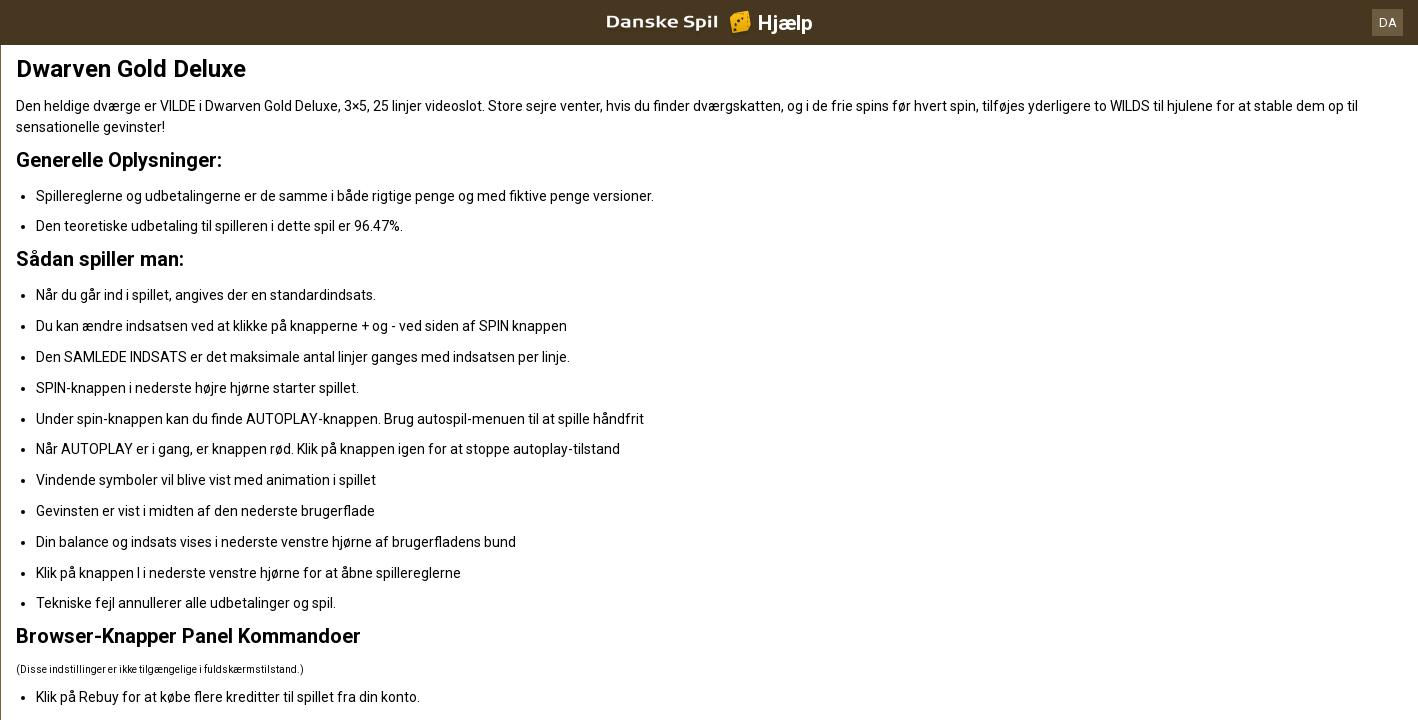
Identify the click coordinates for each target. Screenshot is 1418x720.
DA (1388, 22)
